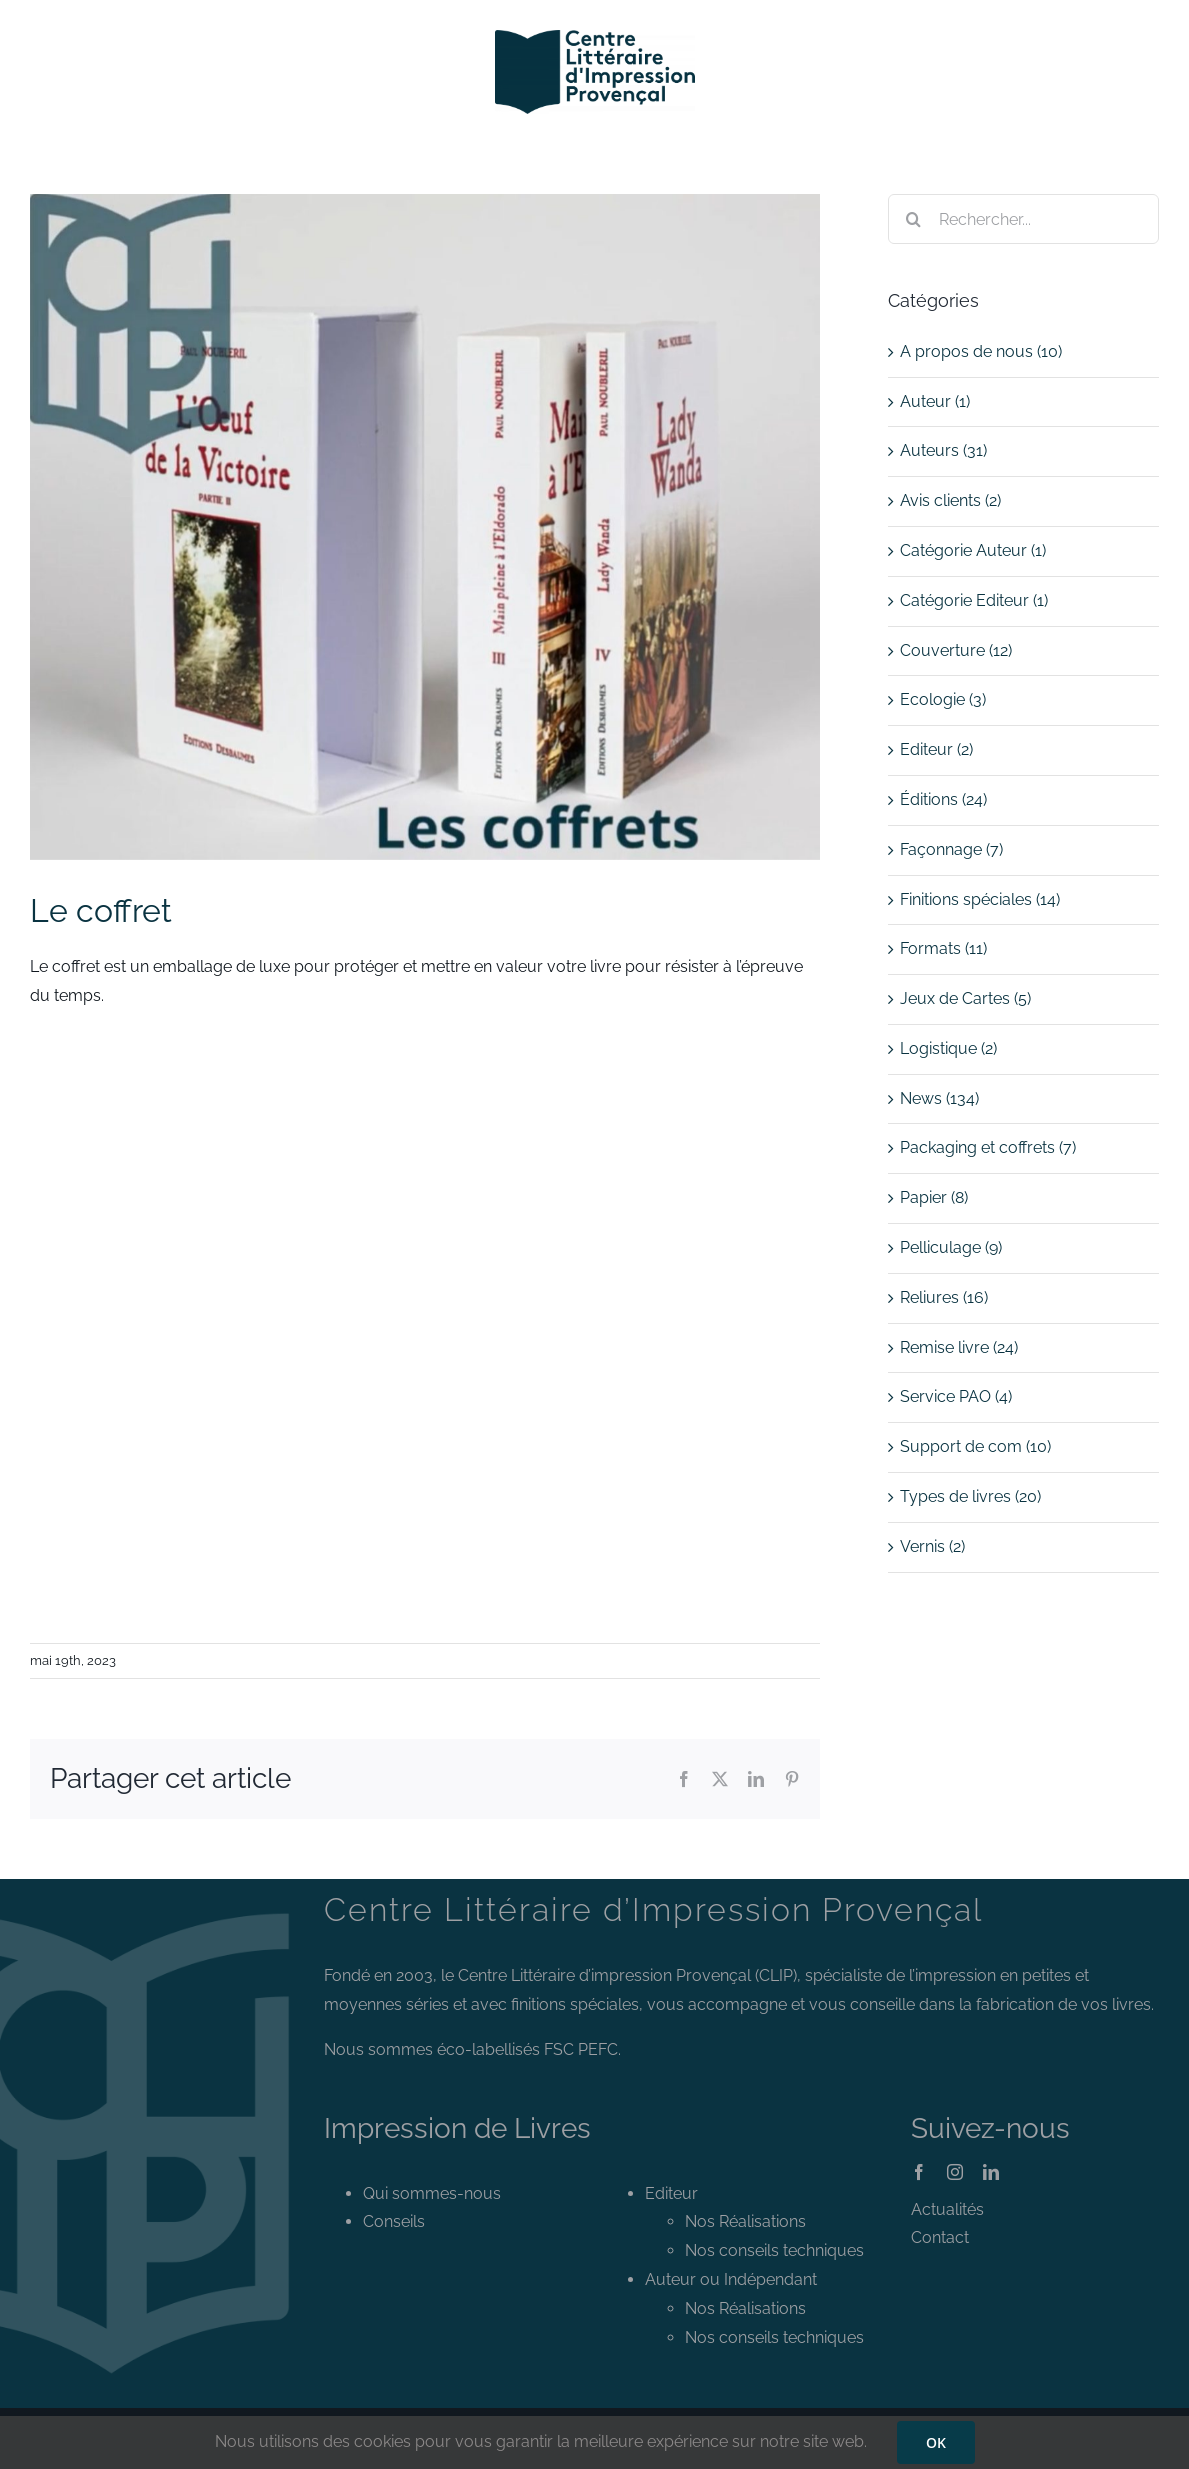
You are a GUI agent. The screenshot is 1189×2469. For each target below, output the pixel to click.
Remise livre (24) (959, 1347)
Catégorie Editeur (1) (974, 600)
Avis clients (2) (950, 500)
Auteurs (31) (943, 450)
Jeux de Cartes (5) (965, 998)
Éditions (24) (943, 799)
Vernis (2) (932, 1546)
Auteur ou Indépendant (731, 2279)
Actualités (947, 2209)
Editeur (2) (936, 749)
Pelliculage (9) (951, 1247)
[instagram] (955, 2172)
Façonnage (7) (951, 849)
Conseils (394, 2221)
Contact (940, 2237)
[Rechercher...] (1023, 219)
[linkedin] (991, 2172)
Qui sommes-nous (432, 2193)
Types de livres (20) (970, 1496)
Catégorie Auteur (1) (973, 550)
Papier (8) (934, 1197)
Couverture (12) (956, 650)
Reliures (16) (944, 1297)
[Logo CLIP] (595, 37)
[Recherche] (913, 219)
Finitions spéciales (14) (980, 899)
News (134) (939, 1098)
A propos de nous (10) (981, 351)
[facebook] (919, 2172)
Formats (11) (943, 948)
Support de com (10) (975, 1446)
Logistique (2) (948, 1048)
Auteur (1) (935, 401)
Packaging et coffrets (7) (988, 1147)
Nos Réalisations (745, 2221)
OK (936, 2442)
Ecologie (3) (943, 699)
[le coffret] (425, 527)
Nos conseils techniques (774, 2250)
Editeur (671, 2193)
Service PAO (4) (956, 1396)
